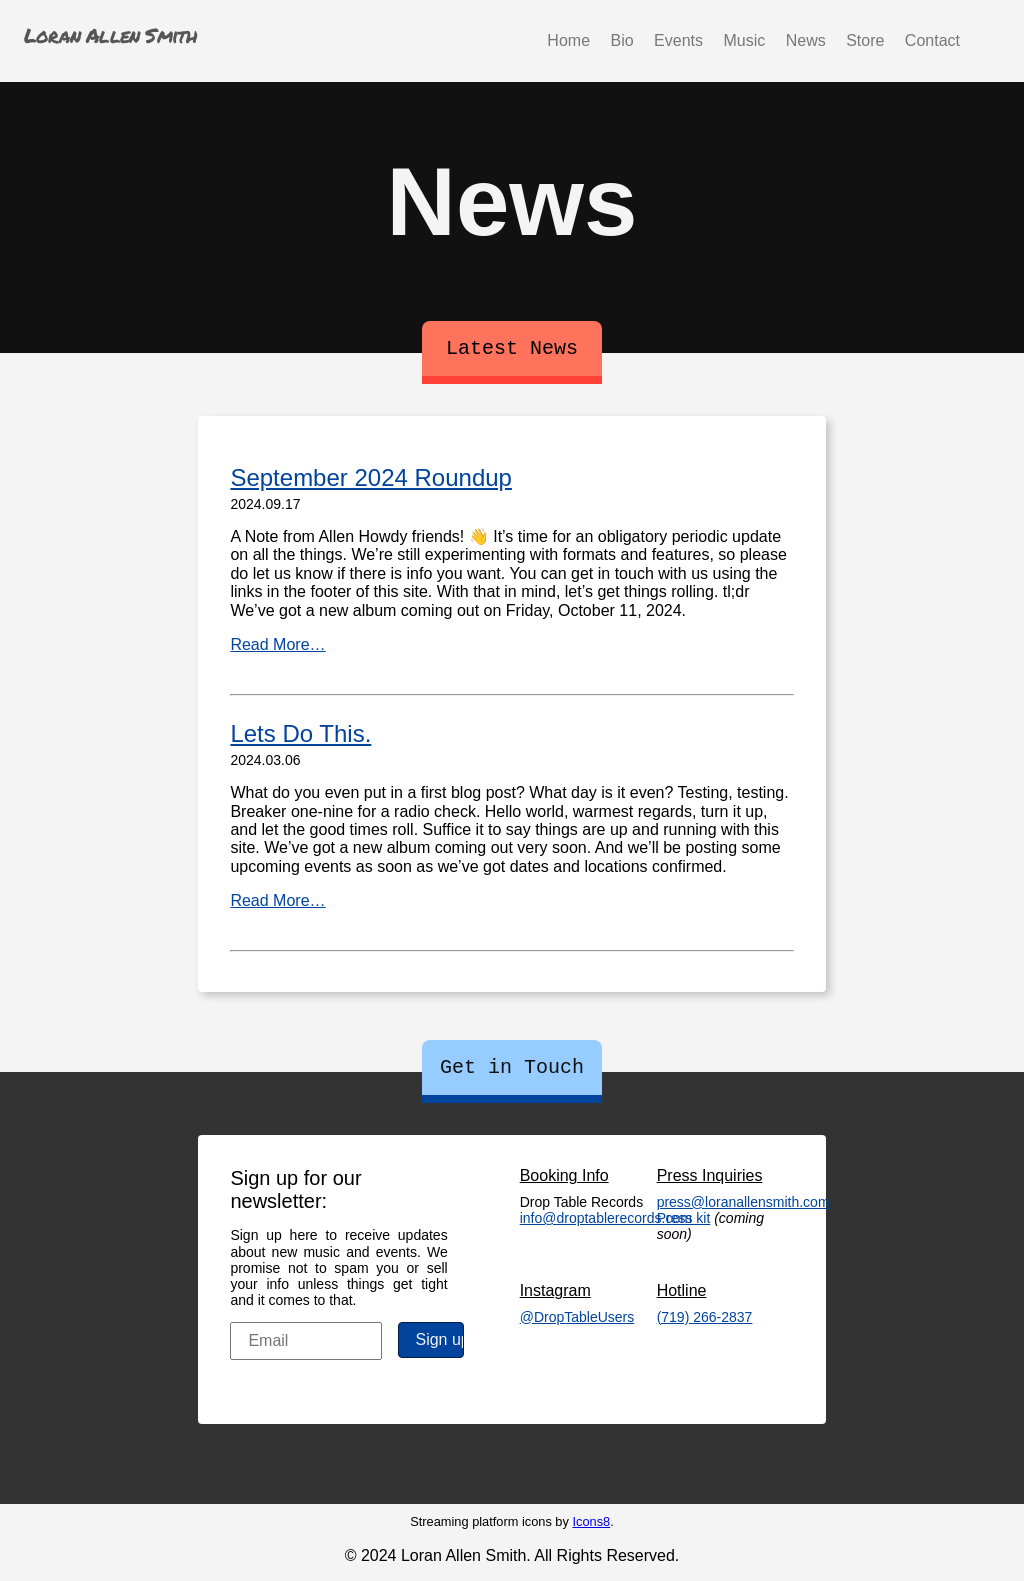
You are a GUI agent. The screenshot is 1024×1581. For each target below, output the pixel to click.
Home (568, 40)
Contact (932, 40)
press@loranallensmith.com (743, 1202)
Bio (622, 40)
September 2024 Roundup (371, 477)
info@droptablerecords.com (606, 1218)
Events (678, 40)
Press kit (684, 1218)
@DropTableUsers (577, 1317)
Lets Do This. (300, 733)
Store (865, 40)
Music (744, 40)
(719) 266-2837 (705, 1317)
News (806, 40)
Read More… (277, 644)
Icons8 (591, 1521)
